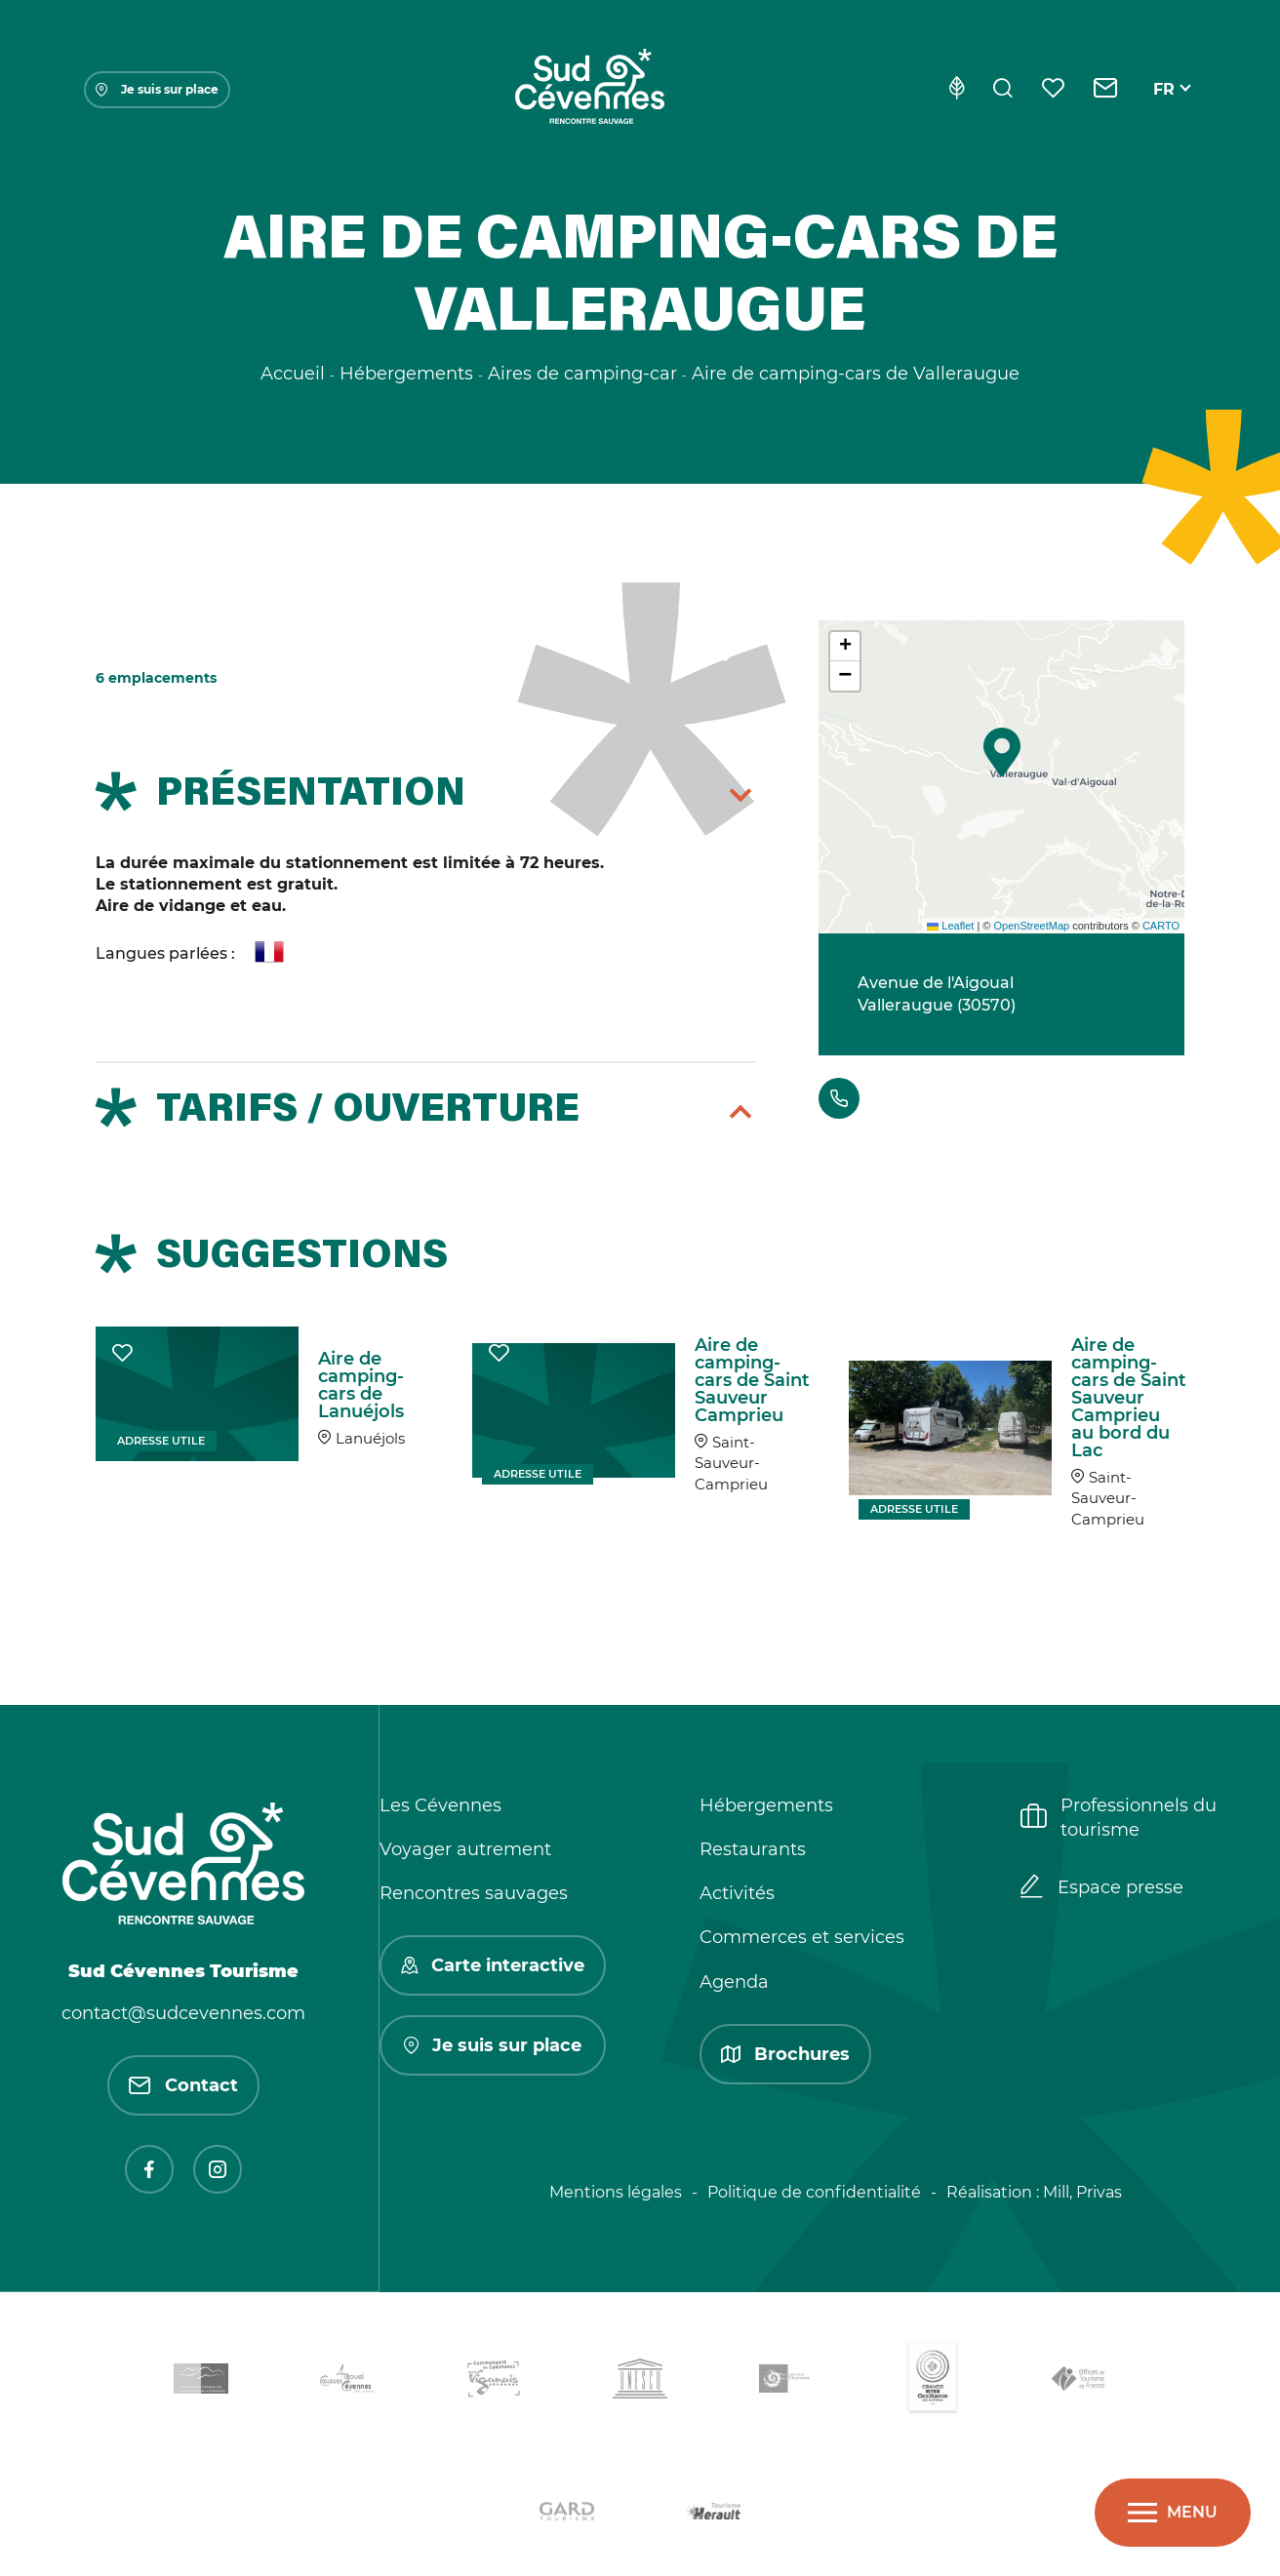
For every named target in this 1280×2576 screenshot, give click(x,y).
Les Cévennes (440, 1805)
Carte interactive (492, 1965)
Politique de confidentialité (814, 2192)
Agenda (734, 1982)
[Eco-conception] (956, 89)
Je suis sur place (157, 89)
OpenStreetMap (1031, 925)
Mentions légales (615, 2192)
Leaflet (950, 925)
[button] (1001, 752)
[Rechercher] (1003, 89)
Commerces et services (802, 1937)
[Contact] (1106, 89)
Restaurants (753, 1849)
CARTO (1161, 925)
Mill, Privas (1082, 2192)
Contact (183, 2085)
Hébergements (766, 1805)
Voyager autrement (465, 1849)
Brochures (785, 2054)
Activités (737, 1893)
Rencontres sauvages (474, 1893)
